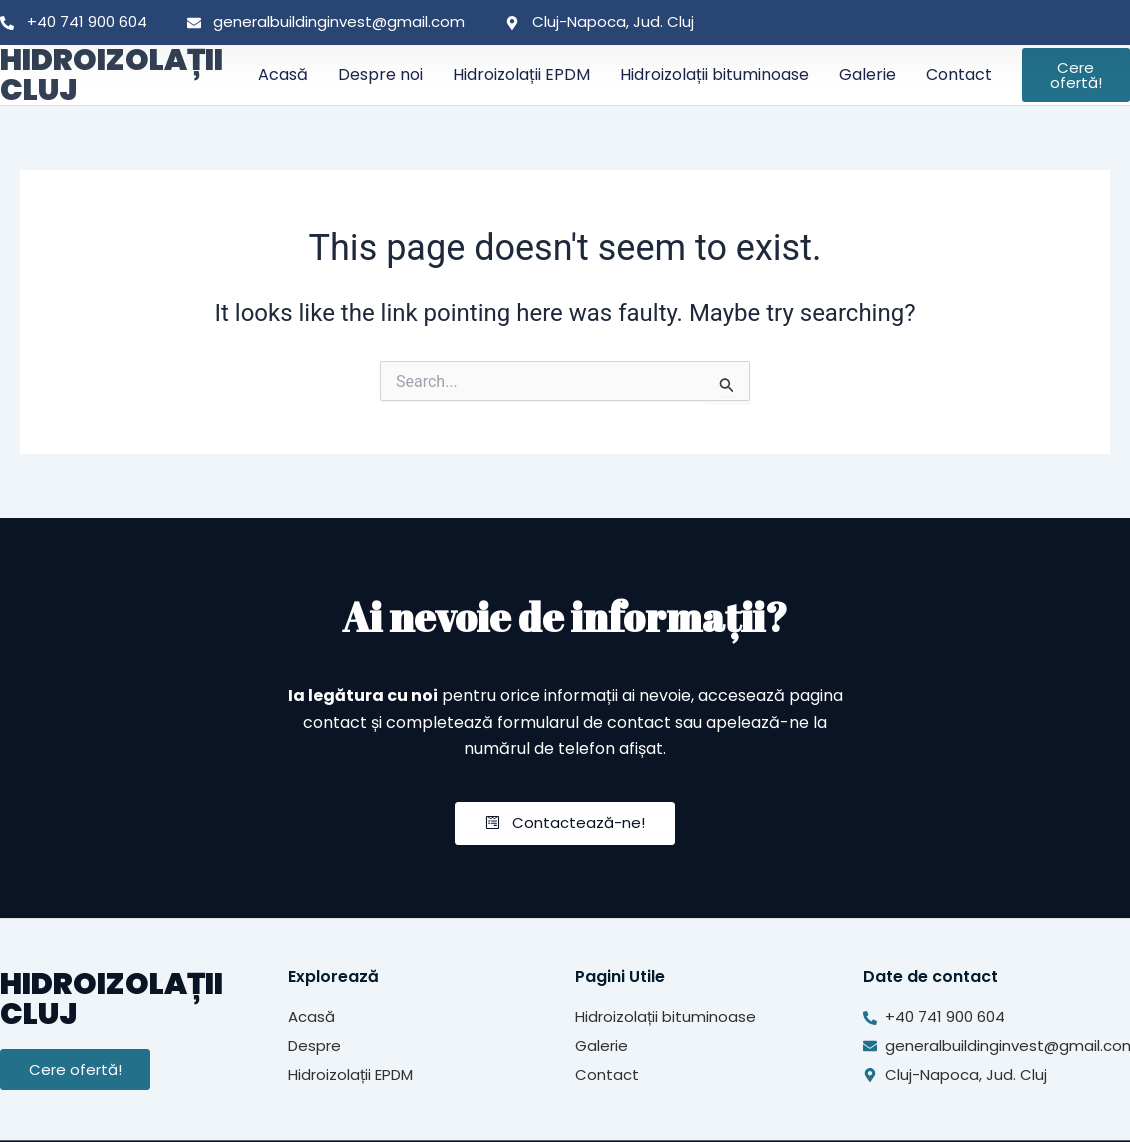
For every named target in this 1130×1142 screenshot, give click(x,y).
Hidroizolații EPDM (521, 74)
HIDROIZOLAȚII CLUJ (111, 75)
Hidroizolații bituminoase (714, 74)
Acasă (283, 74)
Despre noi (380, 74)
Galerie (867, 74)
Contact (959, 74)
